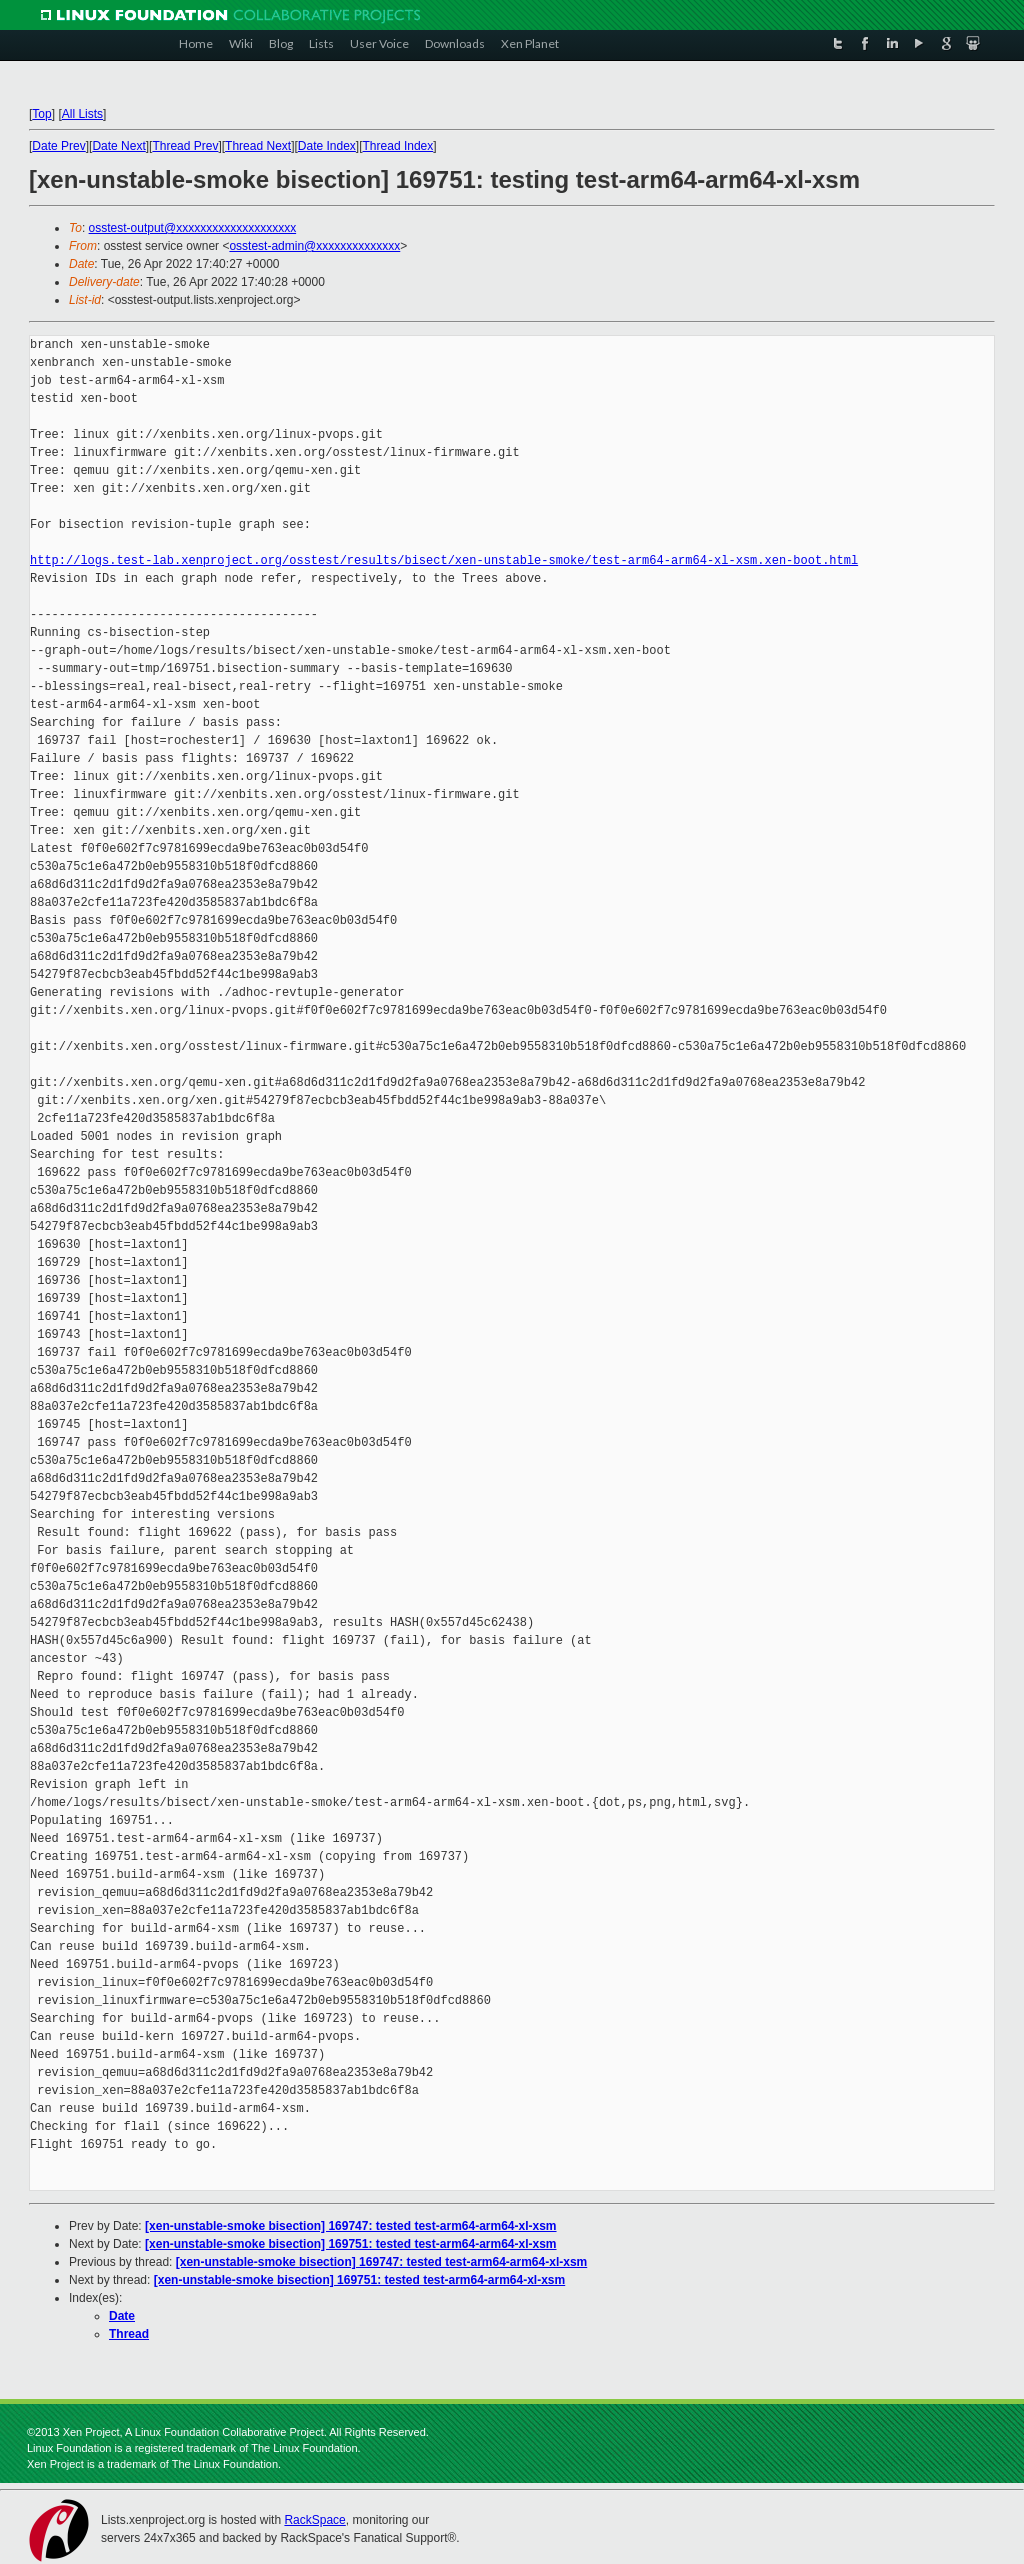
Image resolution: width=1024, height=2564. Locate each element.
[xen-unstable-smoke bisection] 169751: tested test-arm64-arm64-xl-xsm (351, 2244)
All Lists (82, 114)
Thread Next (258, 146)
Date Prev (58, 146)
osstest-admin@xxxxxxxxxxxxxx (314, 246)
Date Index (327, 146)
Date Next (118, 146)
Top (41, 114)
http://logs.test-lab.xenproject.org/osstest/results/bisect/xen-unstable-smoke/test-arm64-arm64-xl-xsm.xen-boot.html (444, 560)
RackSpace (314, 2520)
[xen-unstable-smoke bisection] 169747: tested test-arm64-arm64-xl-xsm (351, 2226)
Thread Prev (185, 146)
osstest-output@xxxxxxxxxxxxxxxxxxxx (193, 228)
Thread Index (398, 146)
